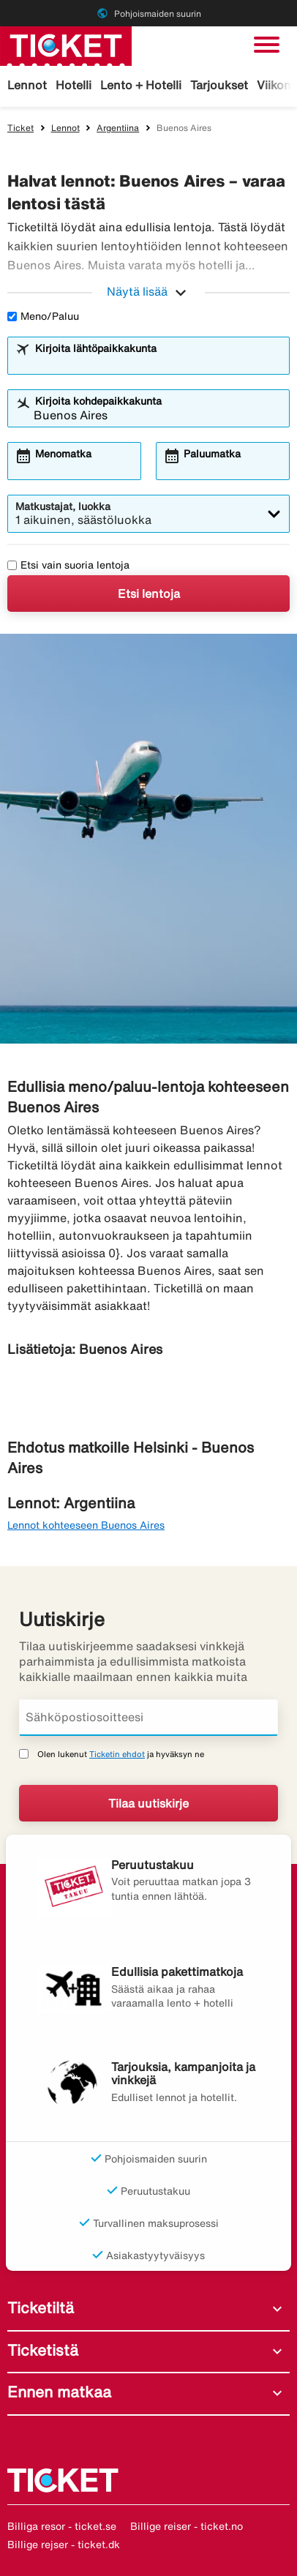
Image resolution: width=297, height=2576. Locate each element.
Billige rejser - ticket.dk (63, 2544)
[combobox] (158, 362)
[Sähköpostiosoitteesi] (148, 1717)
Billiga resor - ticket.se (61, 2526)
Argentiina (118, 127)
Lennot (27, 85)
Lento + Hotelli (140, 85)
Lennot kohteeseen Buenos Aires (86, 1525)
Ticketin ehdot (117, 1754)
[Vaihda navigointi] (266, 44)
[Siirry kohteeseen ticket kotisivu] (66, 44)
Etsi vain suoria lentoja (68, 565)
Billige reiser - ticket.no (186, 2526)
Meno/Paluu (43, 316)
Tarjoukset (219, 85)
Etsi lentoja (149, 593)
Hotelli (73, 85)
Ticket (20, 127)
